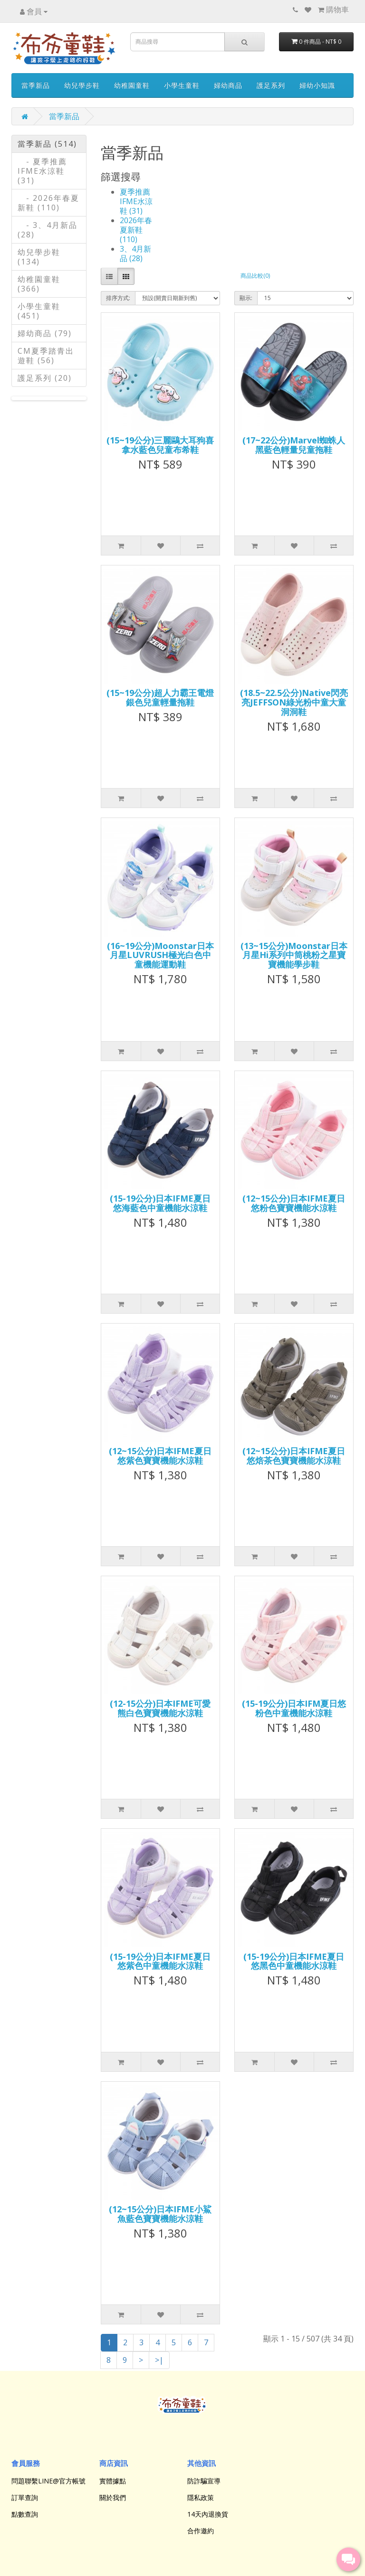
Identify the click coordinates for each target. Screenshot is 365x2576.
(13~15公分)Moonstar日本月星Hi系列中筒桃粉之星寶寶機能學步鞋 (293, 955)
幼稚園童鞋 (132, 85)
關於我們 (112, 2497)
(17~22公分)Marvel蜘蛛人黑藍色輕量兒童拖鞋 (293, 444)
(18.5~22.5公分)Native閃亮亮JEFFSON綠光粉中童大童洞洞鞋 (294, 702)
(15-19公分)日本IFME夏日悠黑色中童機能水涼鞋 (293, 1961)
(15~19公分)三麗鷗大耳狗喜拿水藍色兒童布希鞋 (160, 444)
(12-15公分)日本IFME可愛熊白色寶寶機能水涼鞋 (160, 1708)
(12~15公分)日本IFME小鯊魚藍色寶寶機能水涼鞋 (160, 2213)
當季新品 (35, 85)
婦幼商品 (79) (45, 333)
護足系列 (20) (45, 378)
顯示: (246, 298)
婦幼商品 (228, 85)
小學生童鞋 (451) (39, 311)
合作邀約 (200, 2530)
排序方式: (118, 298)
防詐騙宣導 (204, 2480)
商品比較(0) (255, 276)
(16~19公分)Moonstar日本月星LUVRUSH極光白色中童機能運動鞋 (160, 955)
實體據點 (112, 2480)
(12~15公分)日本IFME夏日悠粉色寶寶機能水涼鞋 (293, 1203)
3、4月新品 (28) (135, 253)
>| (159, 2360)
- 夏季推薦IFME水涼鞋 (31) (42, 171)
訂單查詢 (24, 2497)
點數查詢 (24, 2514)
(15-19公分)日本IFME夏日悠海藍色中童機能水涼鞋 (160, 1203)
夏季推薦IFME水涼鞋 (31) (136, 201)
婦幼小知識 (317, 85)
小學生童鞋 (182, 85)
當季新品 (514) (47, 144)
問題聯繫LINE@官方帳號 (48, 2480)
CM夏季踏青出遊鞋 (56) (46, 356)
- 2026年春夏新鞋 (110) (48, 203)
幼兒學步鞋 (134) (39, 257)
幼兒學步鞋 (82, 85)
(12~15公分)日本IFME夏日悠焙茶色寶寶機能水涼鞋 (293, 1455)
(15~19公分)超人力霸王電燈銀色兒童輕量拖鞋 (160, 697)
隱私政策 (200, 2497)
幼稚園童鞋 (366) (39, 284)
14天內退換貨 (207, 2514)
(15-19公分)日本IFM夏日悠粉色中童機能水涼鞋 (294, 1708)
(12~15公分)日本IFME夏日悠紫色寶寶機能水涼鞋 (160, 1455)
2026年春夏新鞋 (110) (136, 229)
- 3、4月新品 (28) (47, 230)
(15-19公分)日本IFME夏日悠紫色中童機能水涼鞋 (160, 1961)
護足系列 (271, 85)
